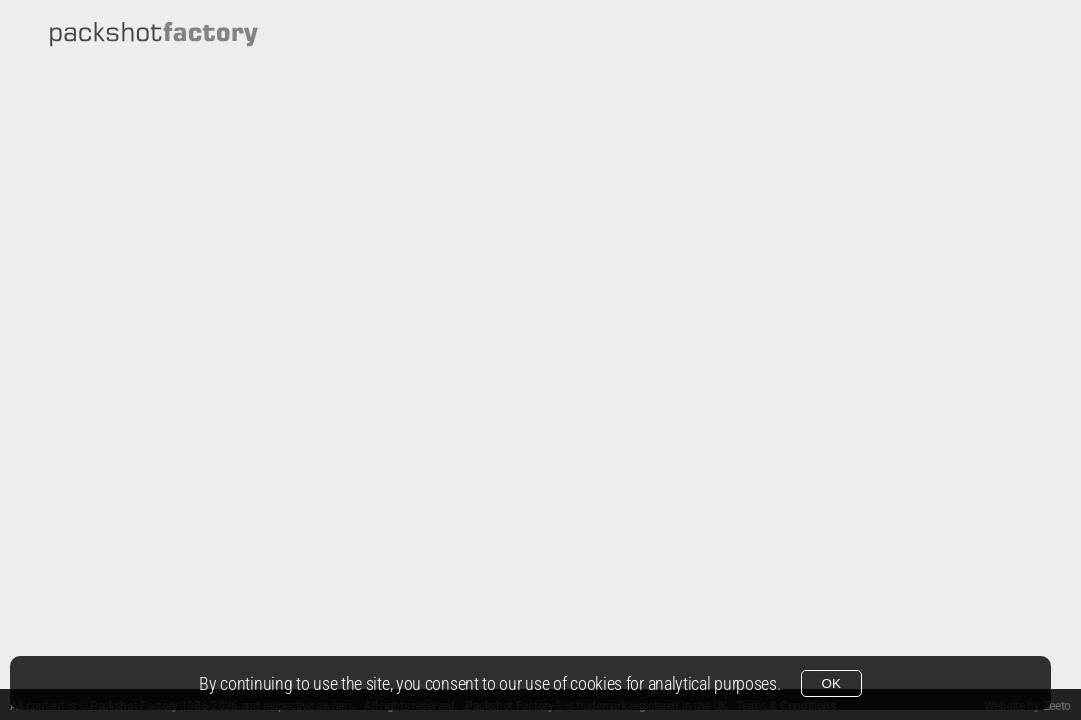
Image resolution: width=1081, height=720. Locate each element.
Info (1010, 34)
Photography (824, 34)
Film (939, 34)
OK (831, 683)
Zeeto (1057, 706)
